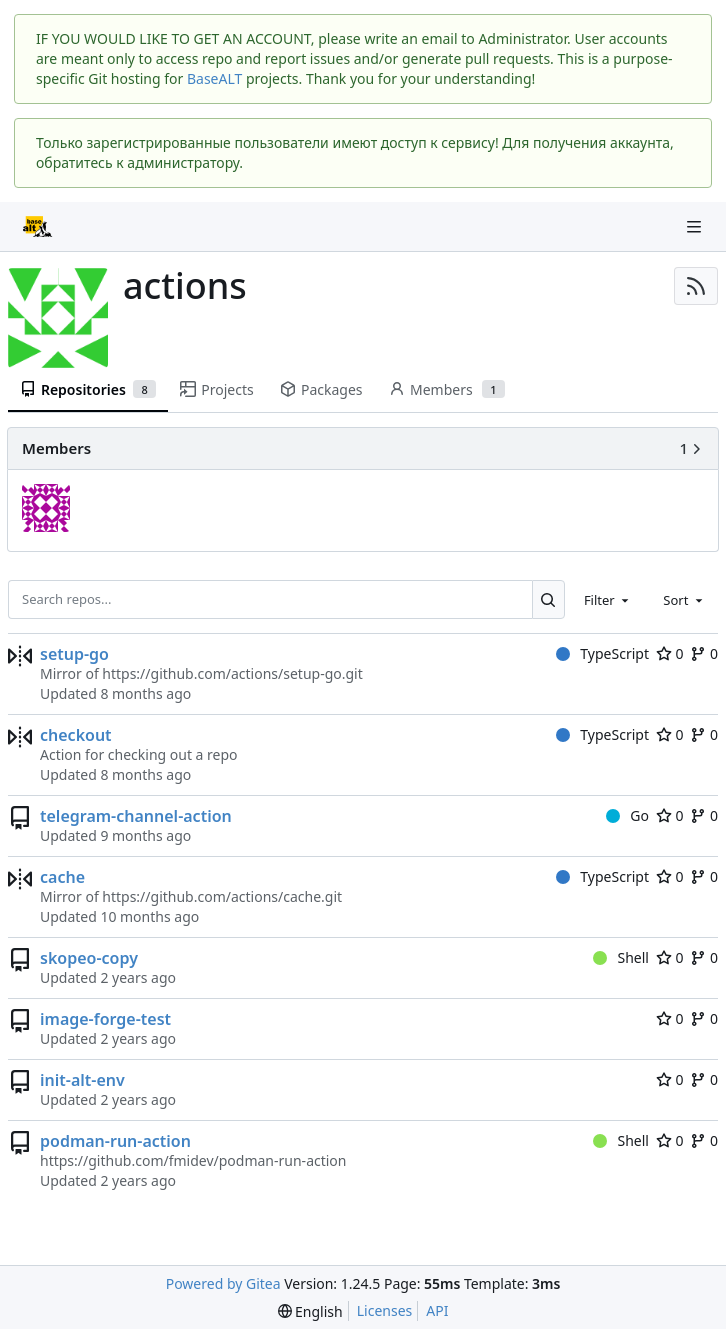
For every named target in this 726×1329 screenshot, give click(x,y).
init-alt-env (82, 1080)
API (437, 1310)
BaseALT (214, 78)
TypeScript (602, 653)
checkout (76, 735)
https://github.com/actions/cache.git (222, 896)
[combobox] (608, 599)
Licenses (385, 1310)
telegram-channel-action (136, 816)
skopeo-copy (89, 958)
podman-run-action (115, 1141)
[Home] (38, 227)
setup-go (74, 654)
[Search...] (548, 599)
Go (627, 815)
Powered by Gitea (223, 1283)
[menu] (310, 1311)
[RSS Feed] (696, 286)
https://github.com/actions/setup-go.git (232, 673)
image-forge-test (105, 1019)
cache (62, 877)
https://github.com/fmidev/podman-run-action (193, 1160)
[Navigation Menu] (696, 226)
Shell (621, 957)
